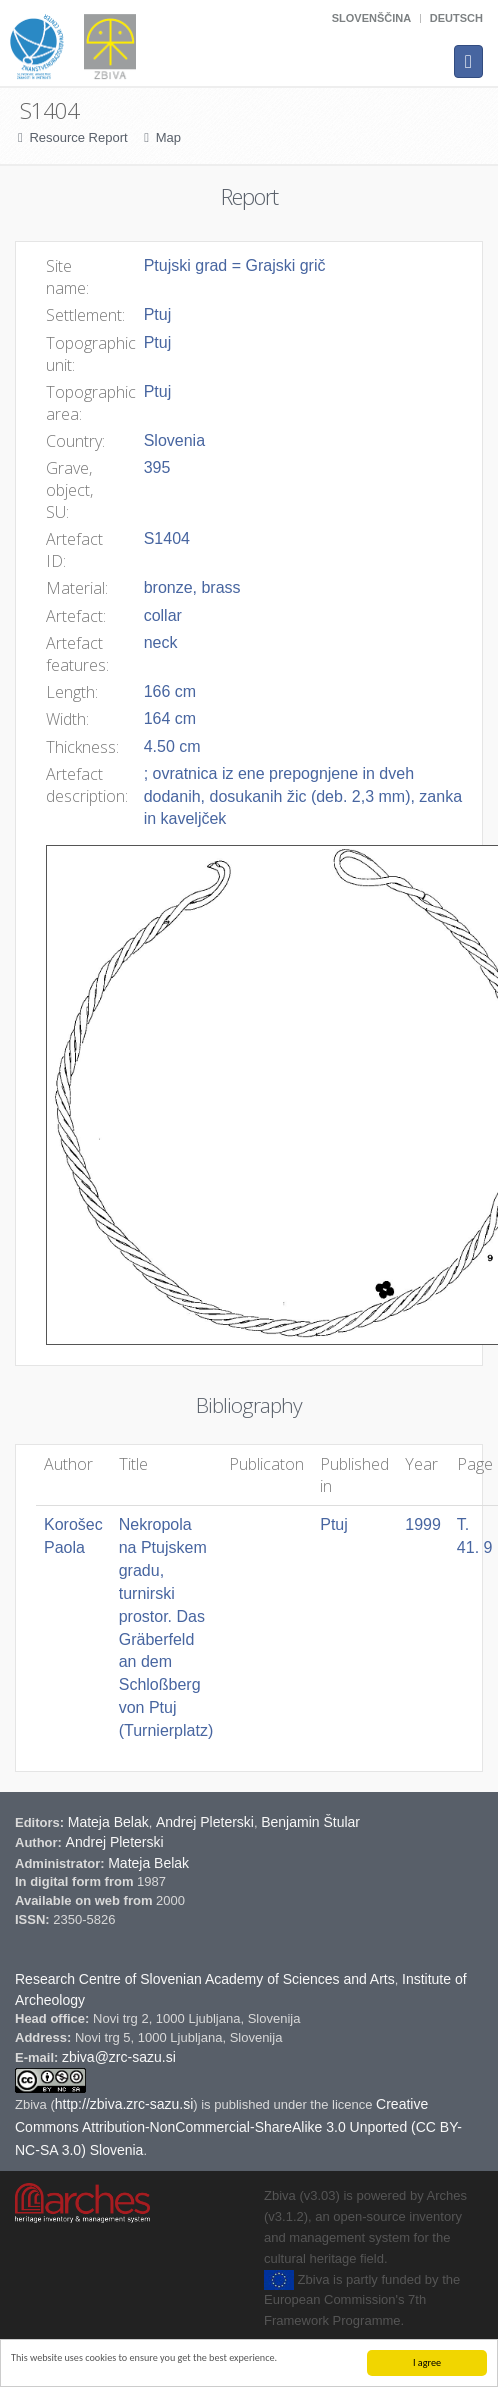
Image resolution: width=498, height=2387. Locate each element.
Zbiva (32, 2104)
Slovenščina (371, 18)
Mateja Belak (108, 1822)
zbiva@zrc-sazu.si (119, 2057)
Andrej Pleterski (205, 1822)
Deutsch (456, 18)
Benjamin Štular (310, 1822)
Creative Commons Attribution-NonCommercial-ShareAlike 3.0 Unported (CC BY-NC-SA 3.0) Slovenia (238, 2127)
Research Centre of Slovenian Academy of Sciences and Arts (205, 1979)
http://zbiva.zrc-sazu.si (124, 2104)
